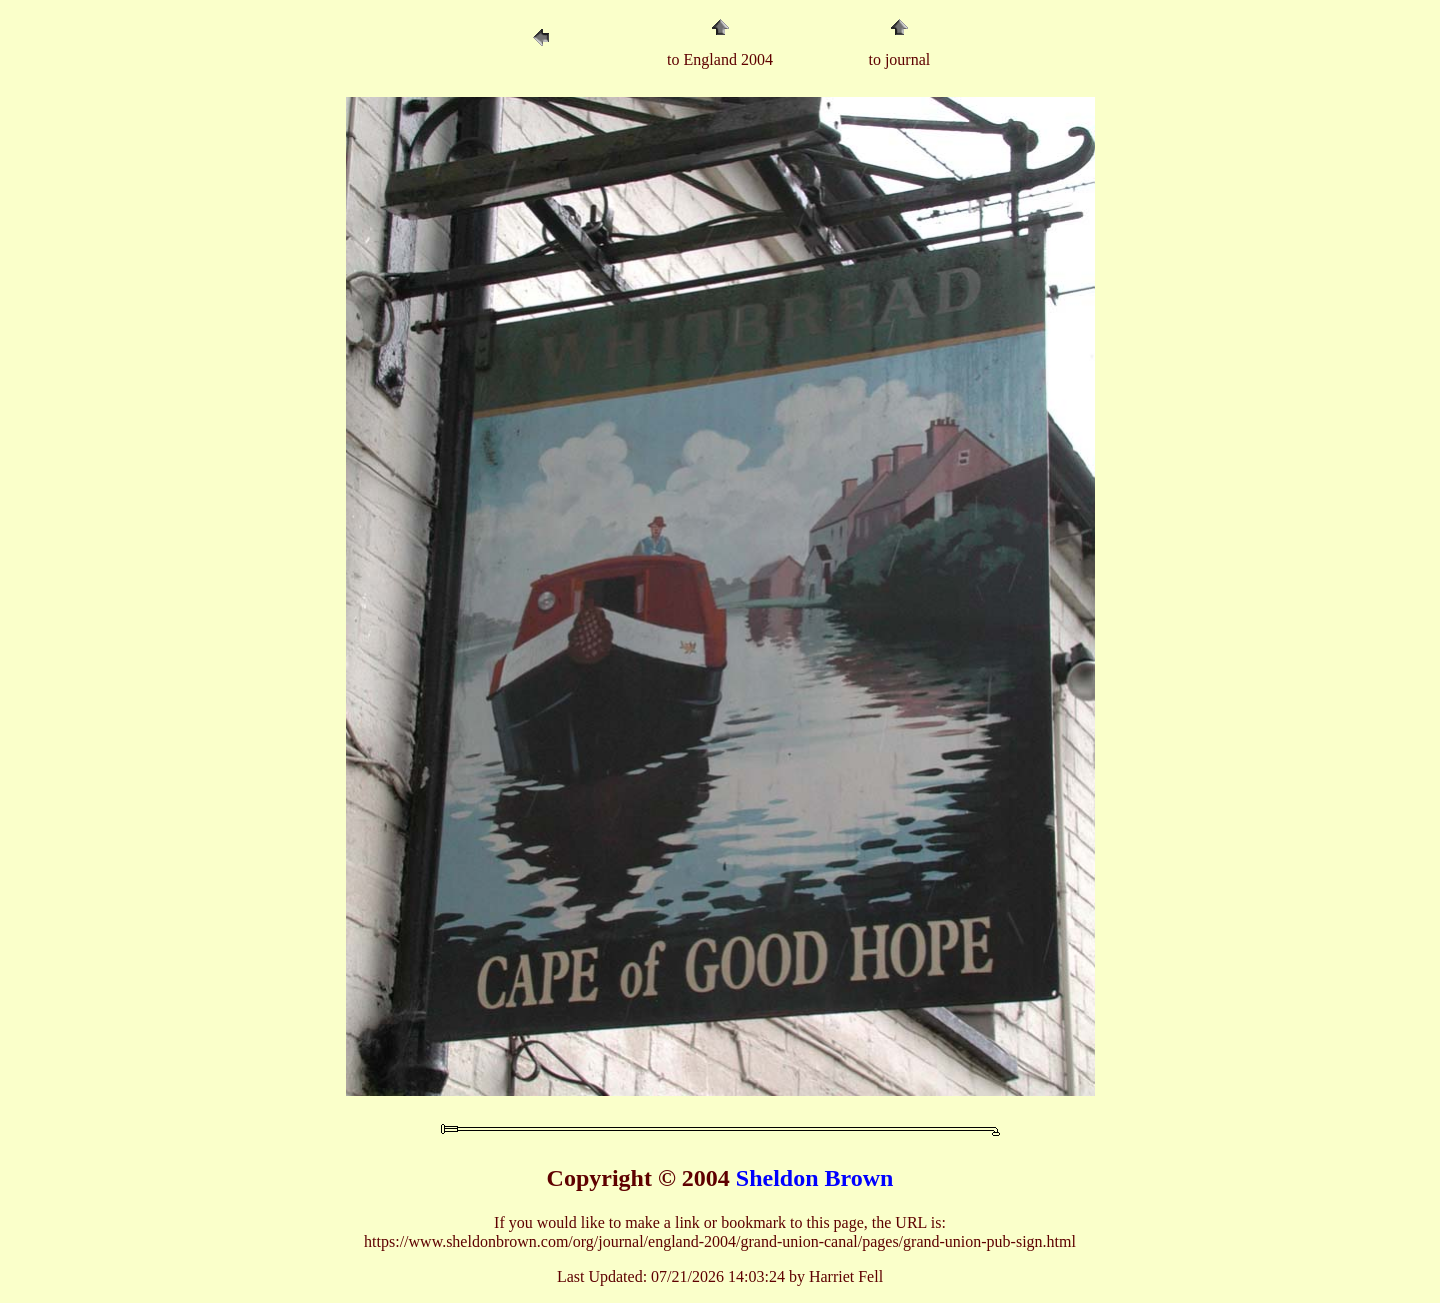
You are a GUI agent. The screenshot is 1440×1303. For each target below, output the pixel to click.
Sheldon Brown (815, 1178)
